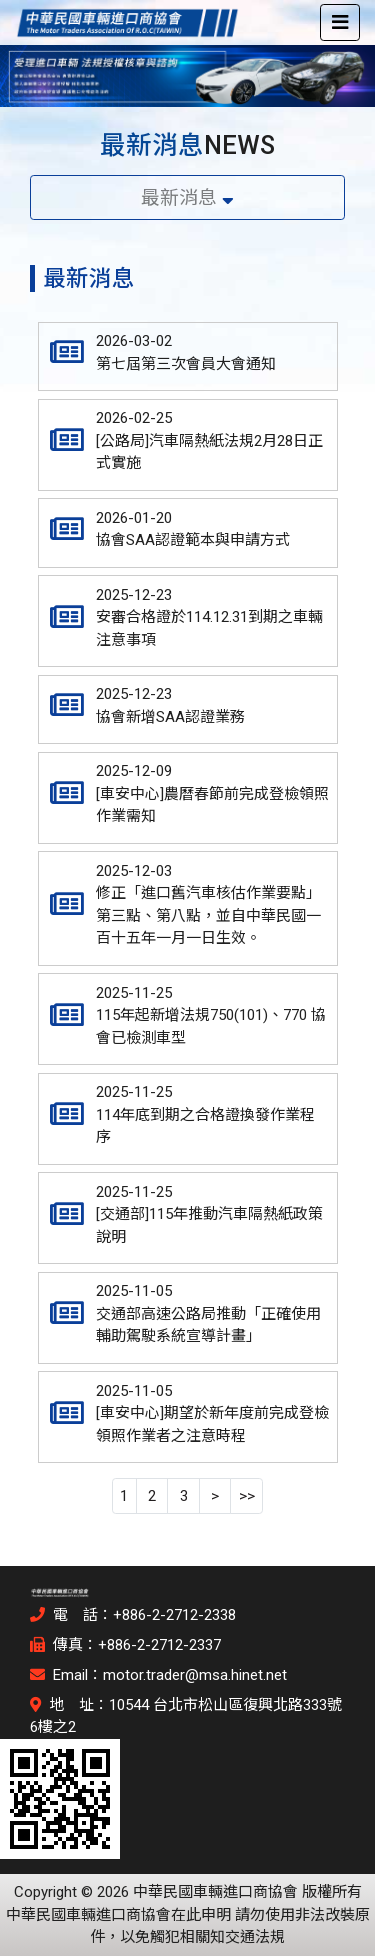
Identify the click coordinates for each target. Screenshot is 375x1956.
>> (247, 1496)
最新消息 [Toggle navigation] (187, 198)
